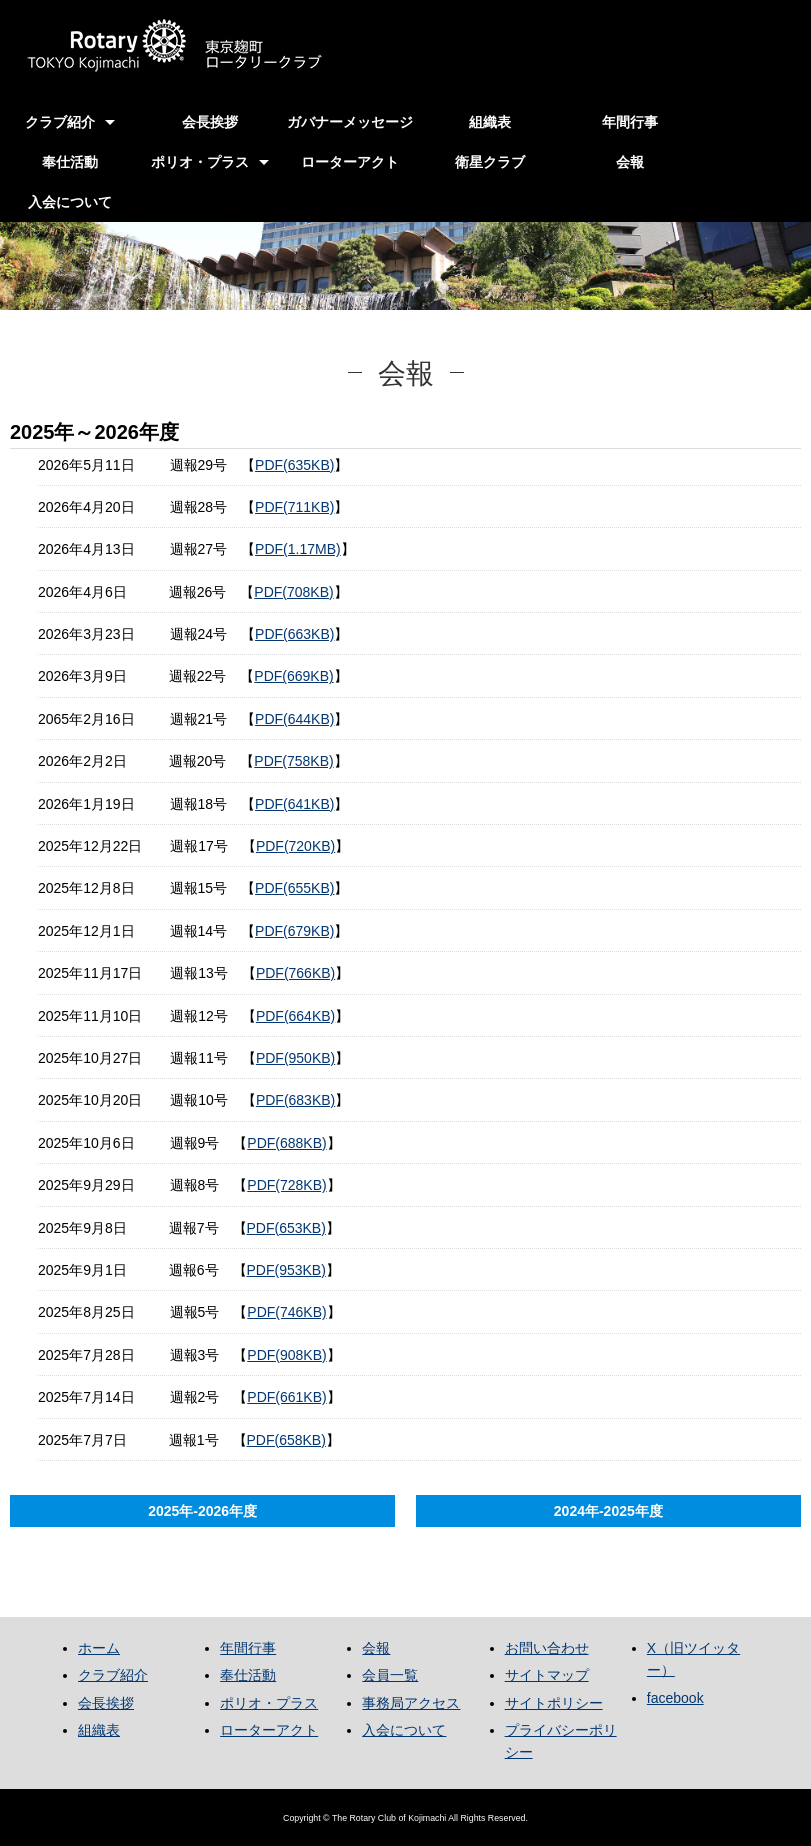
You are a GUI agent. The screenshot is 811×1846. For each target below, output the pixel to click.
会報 (630, 162)
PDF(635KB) (294, 465)
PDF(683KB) (295, 1100)
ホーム (99, 1648)
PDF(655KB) (294, 888)
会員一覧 (390, 1675)
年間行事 (630, 122)
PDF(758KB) (293, 761)
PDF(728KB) (286, 1185)
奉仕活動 (70, 162)
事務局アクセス (411, 1703)
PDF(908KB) (286, 1355)
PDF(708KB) (293, 592)
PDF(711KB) (294, 507)
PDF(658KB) (286, 1440)
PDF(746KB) (286, 1312)
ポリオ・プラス (200, 162)
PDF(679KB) (294, 931)
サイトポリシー (554, 1703)
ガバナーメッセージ (350, 122)
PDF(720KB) (295, 846)
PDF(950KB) (295, 1058)
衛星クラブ (490, 162)
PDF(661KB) (286, 1397)
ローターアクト (350, 162)
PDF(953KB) (286, 1270)
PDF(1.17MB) (298, 549)
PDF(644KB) (294, 719)
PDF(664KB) (295, 1016)
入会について (70, 202)
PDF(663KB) (294, 634)
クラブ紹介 (60, 122)
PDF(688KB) (286, 1143)
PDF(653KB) (286, 1228)
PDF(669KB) (293, 676)
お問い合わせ (547, 1648)
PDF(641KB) (294, 804)
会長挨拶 (210, 122)
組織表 (490, 122)
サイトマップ (547, 1675)
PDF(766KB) (295, 973)
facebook (675, 1698)
